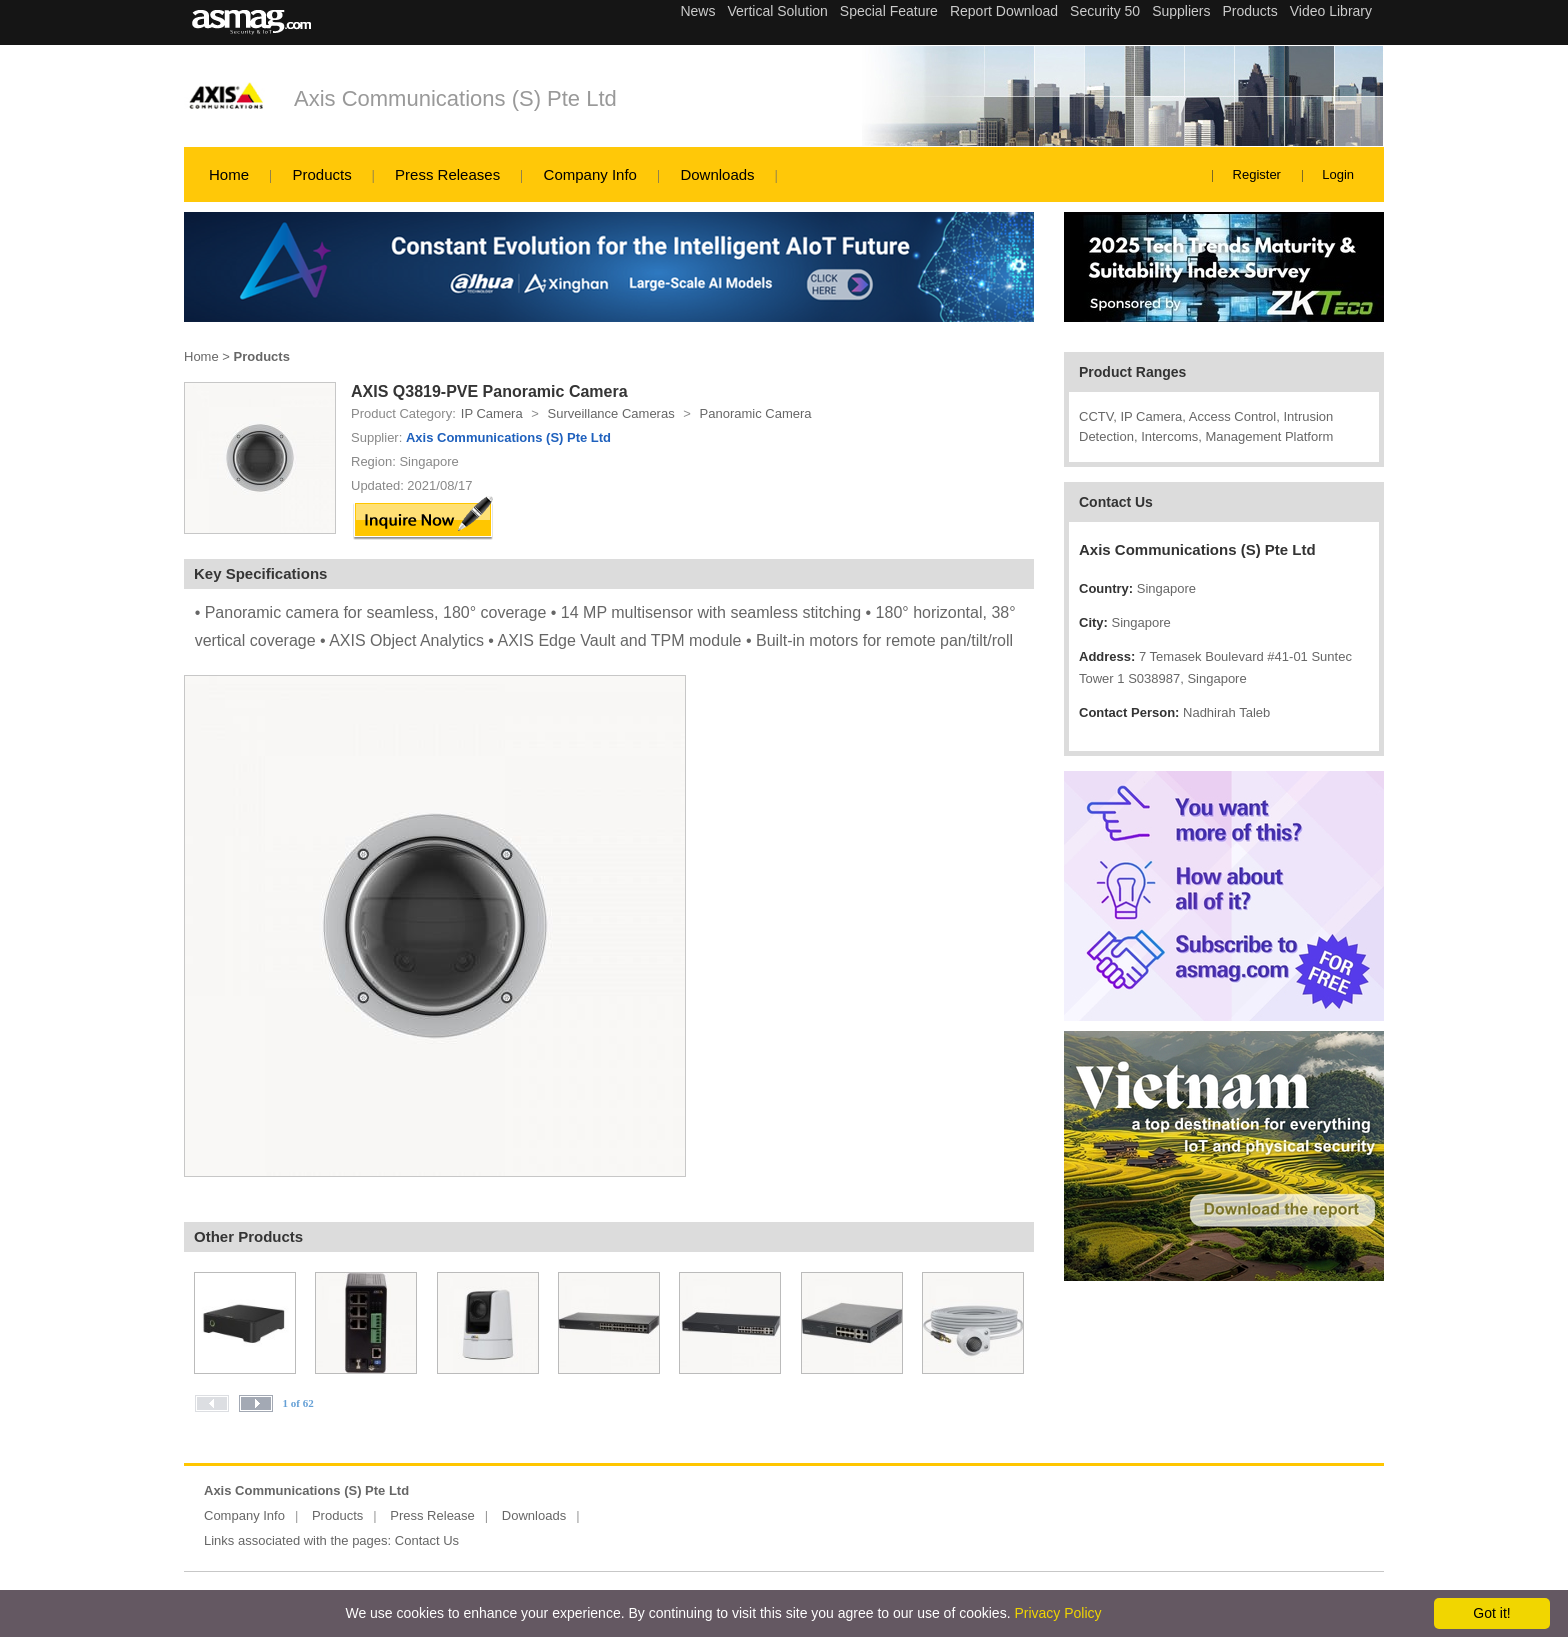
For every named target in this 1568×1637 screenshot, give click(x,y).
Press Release (432, 1515)
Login (1338, 174)
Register (1257, 174)
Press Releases (447, 174)
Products (321, 174)
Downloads (717, 174)
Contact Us (427, 1540)
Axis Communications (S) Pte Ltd (455, 98)
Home (229, 174)
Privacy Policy (1057, 1613)
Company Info (590, 174)
